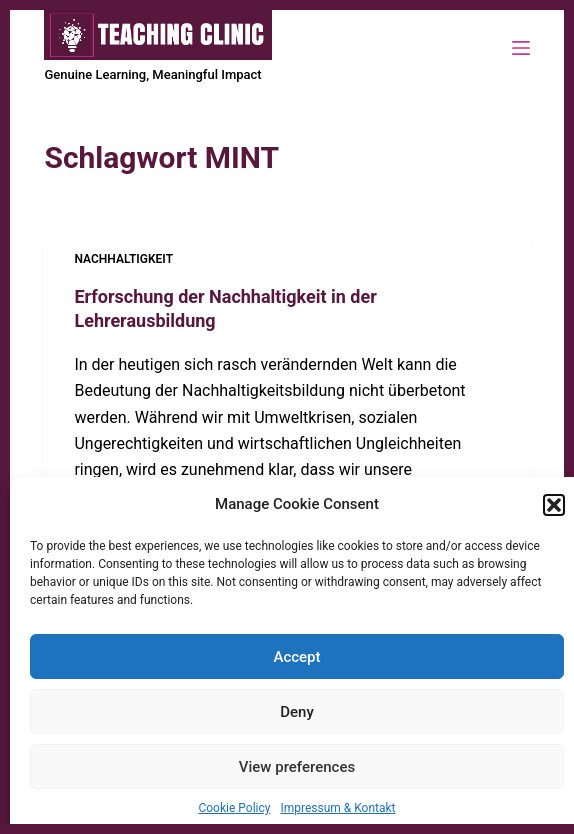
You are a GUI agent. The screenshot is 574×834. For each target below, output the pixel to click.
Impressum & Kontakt (337, 808)
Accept (296, 657)
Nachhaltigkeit (123, 259)
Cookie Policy (234, 808)
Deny (297, 712)
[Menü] (521, 48)
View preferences (297, 767)
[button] (554, 505)
